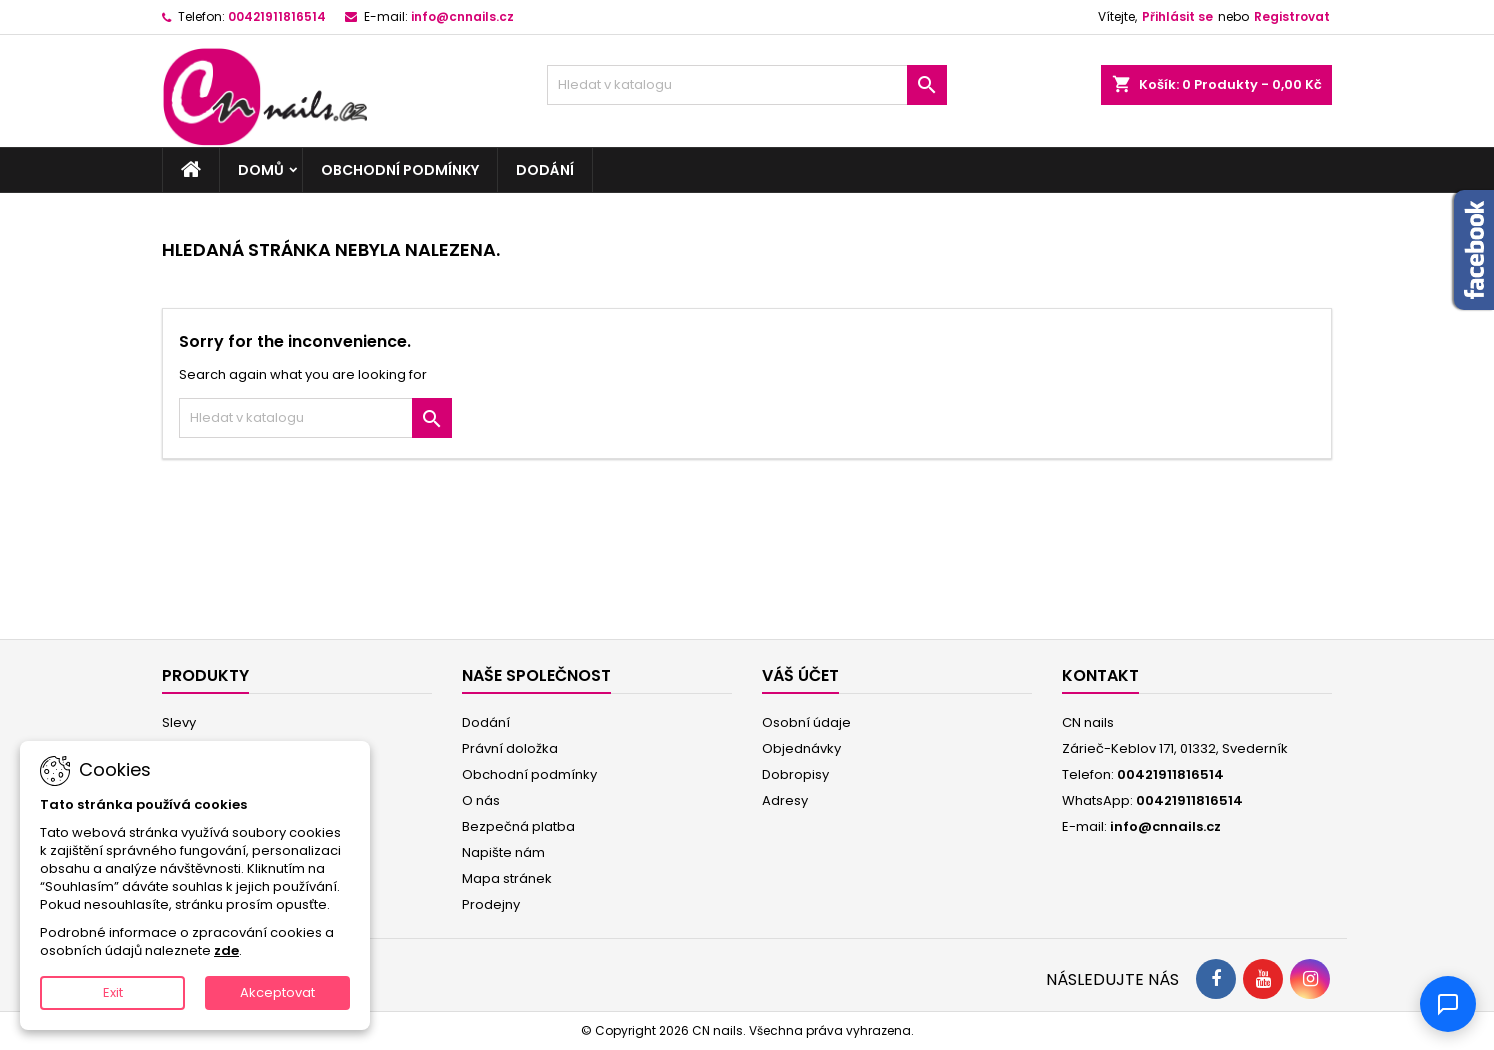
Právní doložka (510, 748)
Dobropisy (795, 774)
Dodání (545, 170)
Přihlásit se (1177, 16)
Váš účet (800, 675)
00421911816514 (277, 16)
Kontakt (1100, 675)
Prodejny (491, 904)
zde (226, 950)
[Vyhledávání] (747, 85)
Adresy (785, 800)
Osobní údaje (806, 722)
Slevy (179, 722)
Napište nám (503, 852)
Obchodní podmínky (400, 170)
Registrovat (1292, 16)
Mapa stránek (507, 878)
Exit (113, 992)
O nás (481, 800)
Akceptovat (277, 992)
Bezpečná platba (518, 826)
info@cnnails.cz (462, 16)
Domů (261, 170)
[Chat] (1448, 1004)
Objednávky (801, 748)
